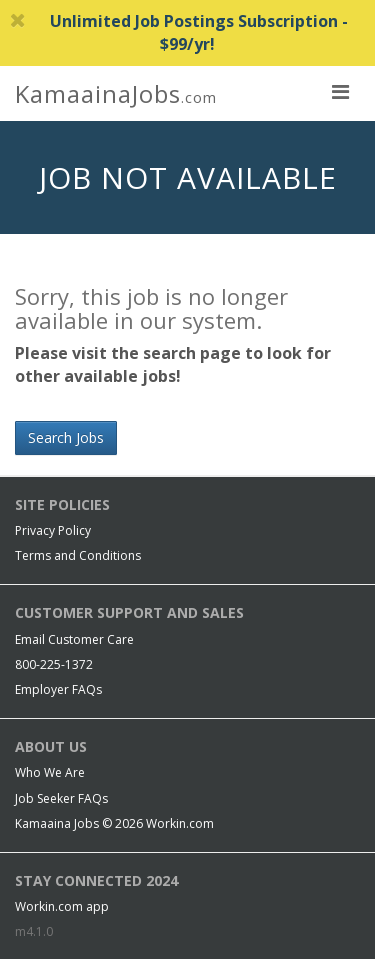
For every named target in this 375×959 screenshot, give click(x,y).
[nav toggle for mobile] (340, 91)
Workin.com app (62, 906)
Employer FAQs (58, 689)
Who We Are (50, 772)
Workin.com (180, 823)
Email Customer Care (74, 639)
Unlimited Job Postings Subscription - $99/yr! (179, 32)
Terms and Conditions (78, 555)
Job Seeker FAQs (61, 798)
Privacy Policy (53, 530)
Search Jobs (66, 437)
